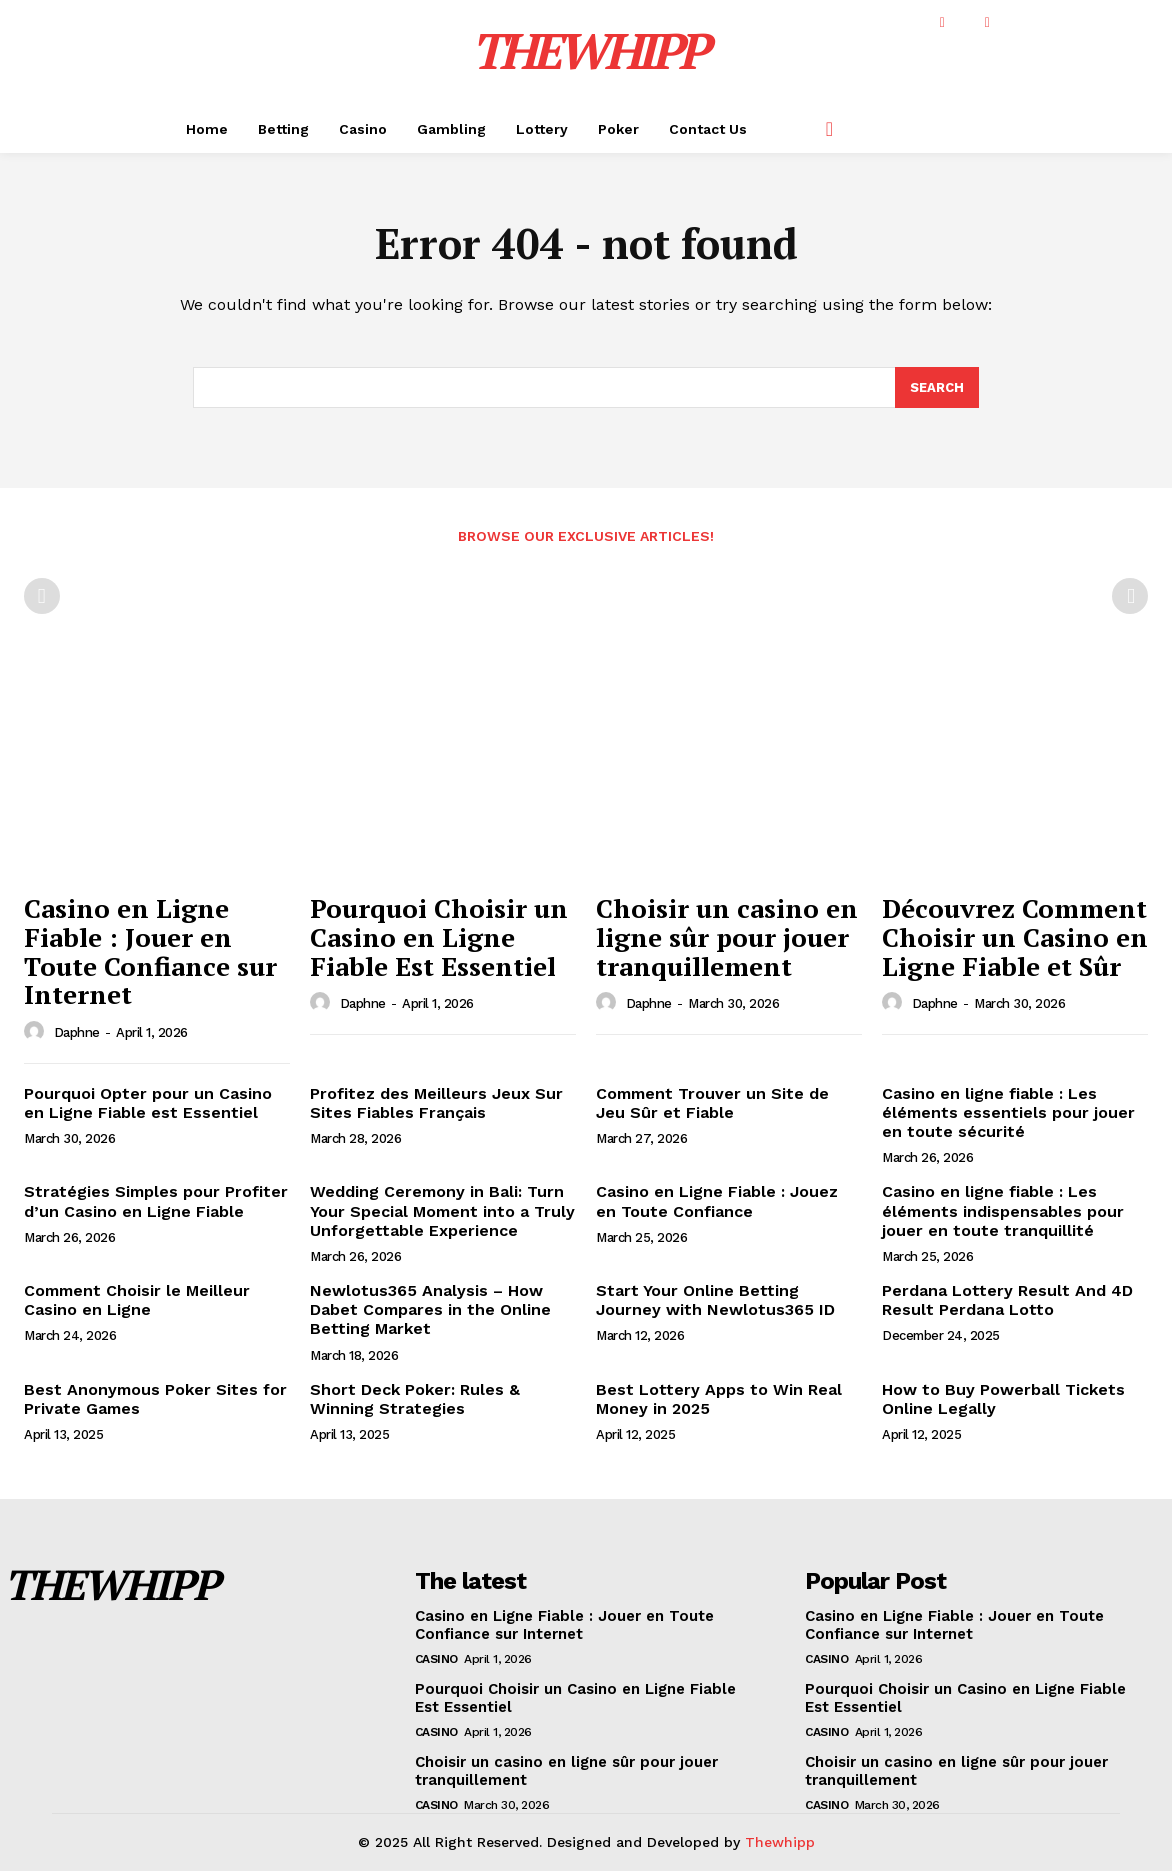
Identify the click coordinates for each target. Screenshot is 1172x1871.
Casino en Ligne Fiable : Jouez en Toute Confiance (717, 1202)
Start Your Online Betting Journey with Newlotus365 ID (715, 1300)
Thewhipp (780, 1842)
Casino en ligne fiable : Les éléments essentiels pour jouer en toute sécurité (1008, 1112)
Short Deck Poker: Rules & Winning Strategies (415, 1399)
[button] (829, 129)
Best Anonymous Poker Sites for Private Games (155, 1399)
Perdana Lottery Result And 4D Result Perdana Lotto (1007, 1300)
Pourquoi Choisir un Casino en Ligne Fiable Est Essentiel (439, 937)
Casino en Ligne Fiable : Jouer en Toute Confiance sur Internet (150, 952)
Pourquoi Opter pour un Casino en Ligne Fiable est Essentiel (148, 1103)
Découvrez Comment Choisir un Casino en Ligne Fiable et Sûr (1015, 937)
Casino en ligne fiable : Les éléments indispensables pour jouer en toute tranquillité (1003, 1211)
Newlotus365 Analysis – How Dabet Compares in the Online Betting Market (430, 1309)
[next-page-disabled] (1130, 597)
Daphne (77, 1032)
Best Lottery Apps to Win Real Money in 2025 (719, 1399)
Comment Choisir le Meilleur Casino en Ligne (137, 1300)
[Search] (937, 388)
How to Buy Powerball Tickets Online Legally (1003, 1399)
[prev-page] (42, 597)
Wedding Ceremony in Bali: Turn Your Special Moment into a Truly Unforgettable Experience (442, 1211)
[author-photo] (37, 1032)
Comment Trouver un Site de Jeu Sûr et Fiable (712, 1103)
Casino (436, 1659)
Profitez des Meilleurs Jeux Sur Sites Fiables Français (436, 1103)
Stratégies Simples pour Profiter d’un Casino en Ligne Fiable (156, 1202)
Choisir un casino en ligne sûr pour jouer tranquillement (727, 937)
